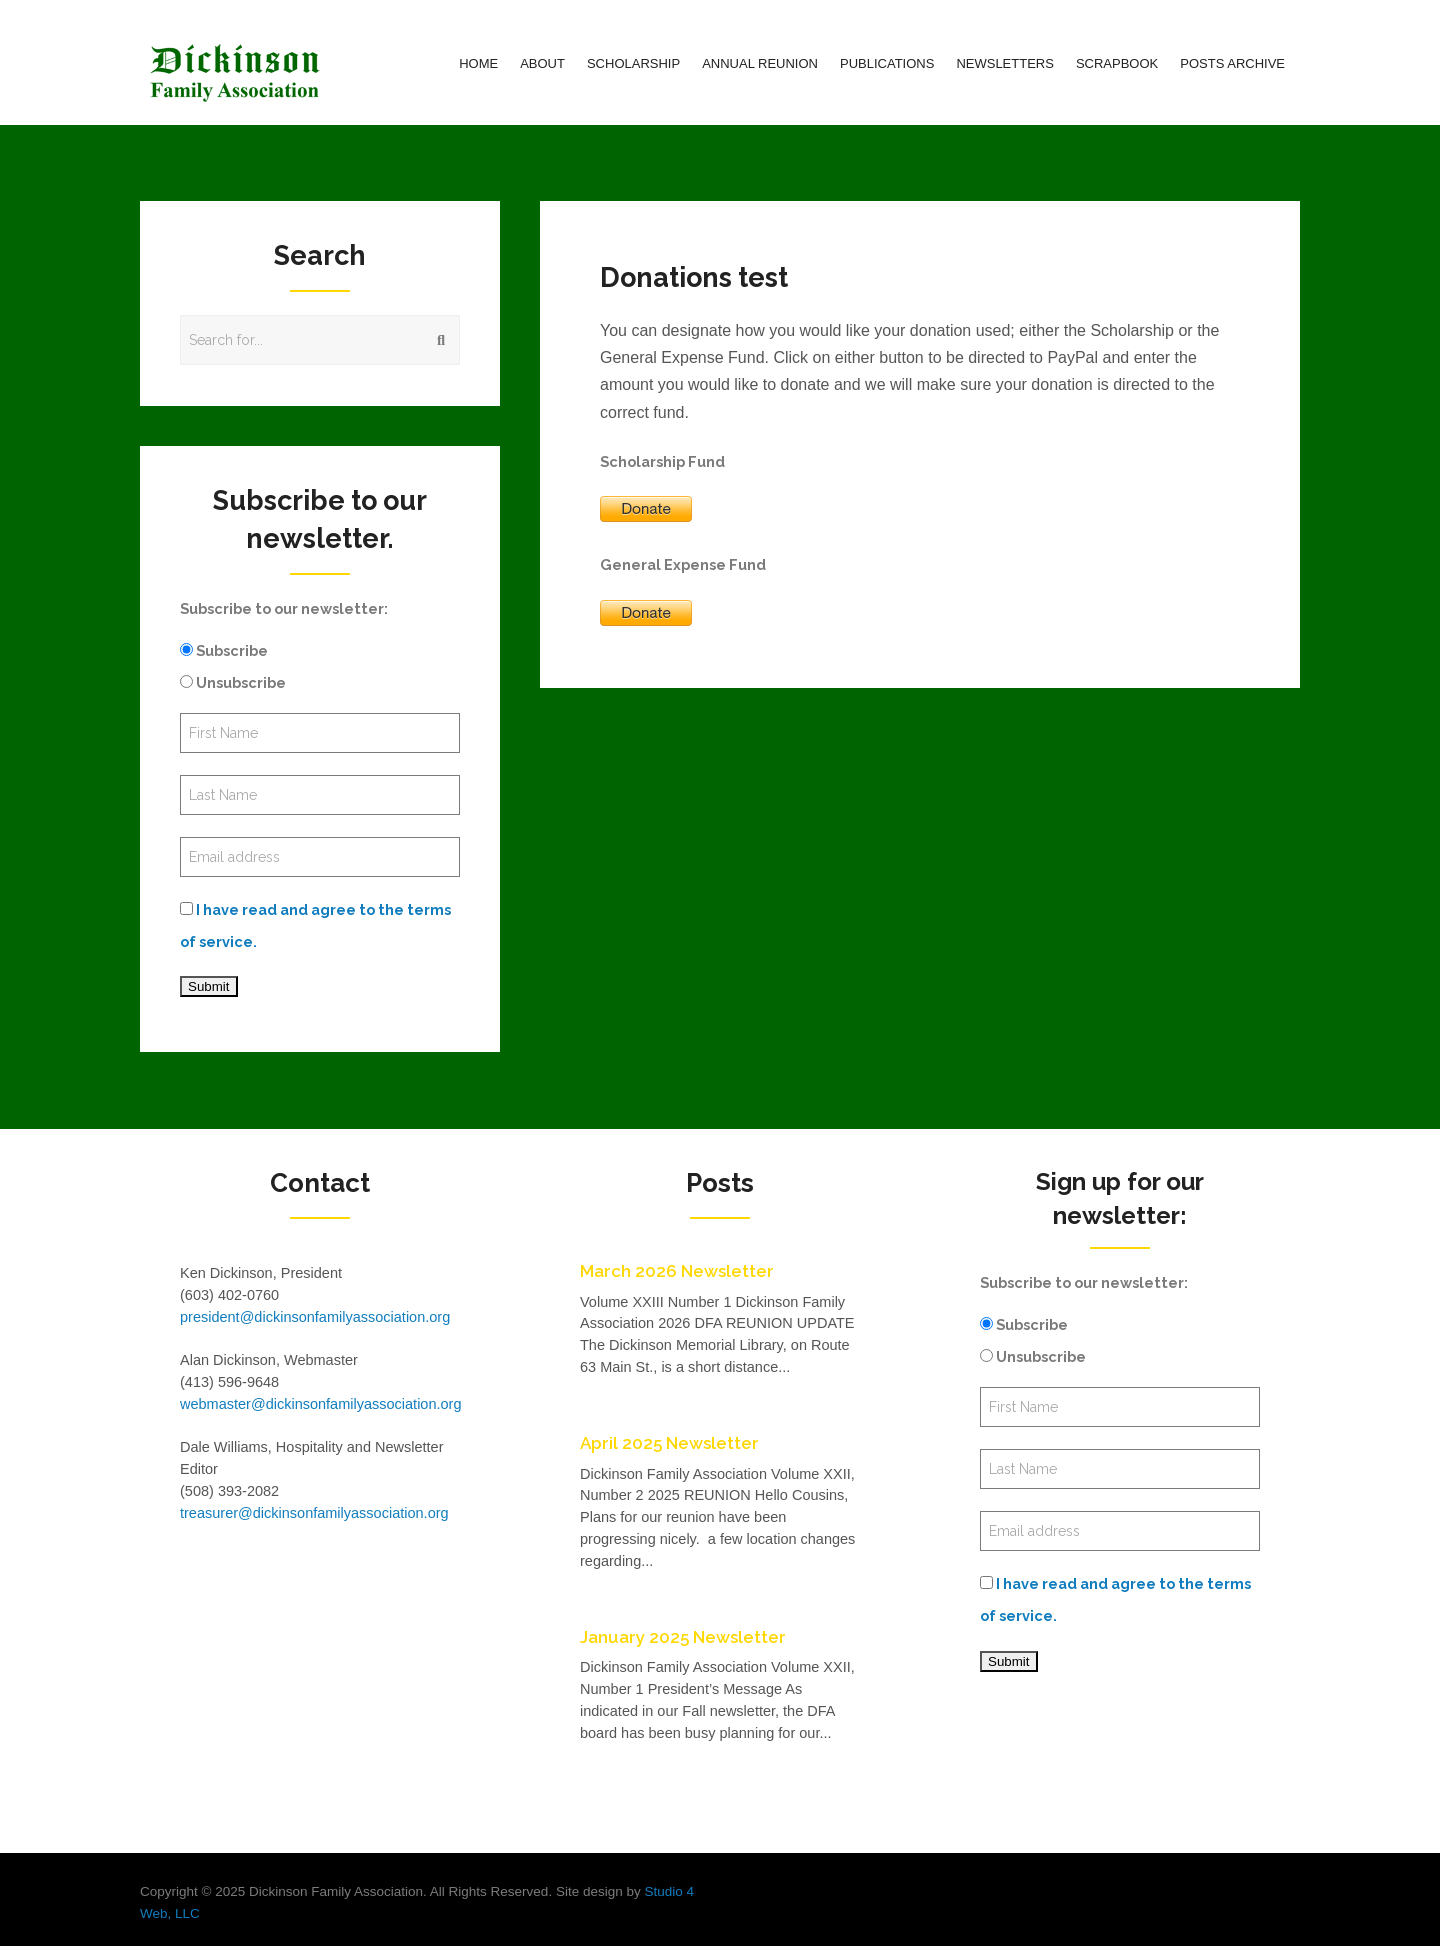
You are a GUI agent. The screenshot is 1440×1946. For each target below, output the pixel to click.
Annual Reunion (760, 63)
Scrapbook (1117, 63)
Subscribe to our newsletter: (284, 608)
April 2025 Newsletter (669, 1443)
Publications (887, 63)
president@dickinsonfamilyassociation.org (315, 1317)
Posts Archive (1232, 63)
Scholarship (633, 63)
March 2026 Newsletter (677, 1271)
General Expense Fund (683, 564)
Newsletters (1005, 63)
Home (478, 63)
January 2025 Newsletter (683, 1637)
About (542, 63)
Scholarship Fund (662, 461)
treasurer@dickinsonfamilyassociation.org (314, 1513)
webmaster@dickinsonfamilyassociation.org (320, 1404)
